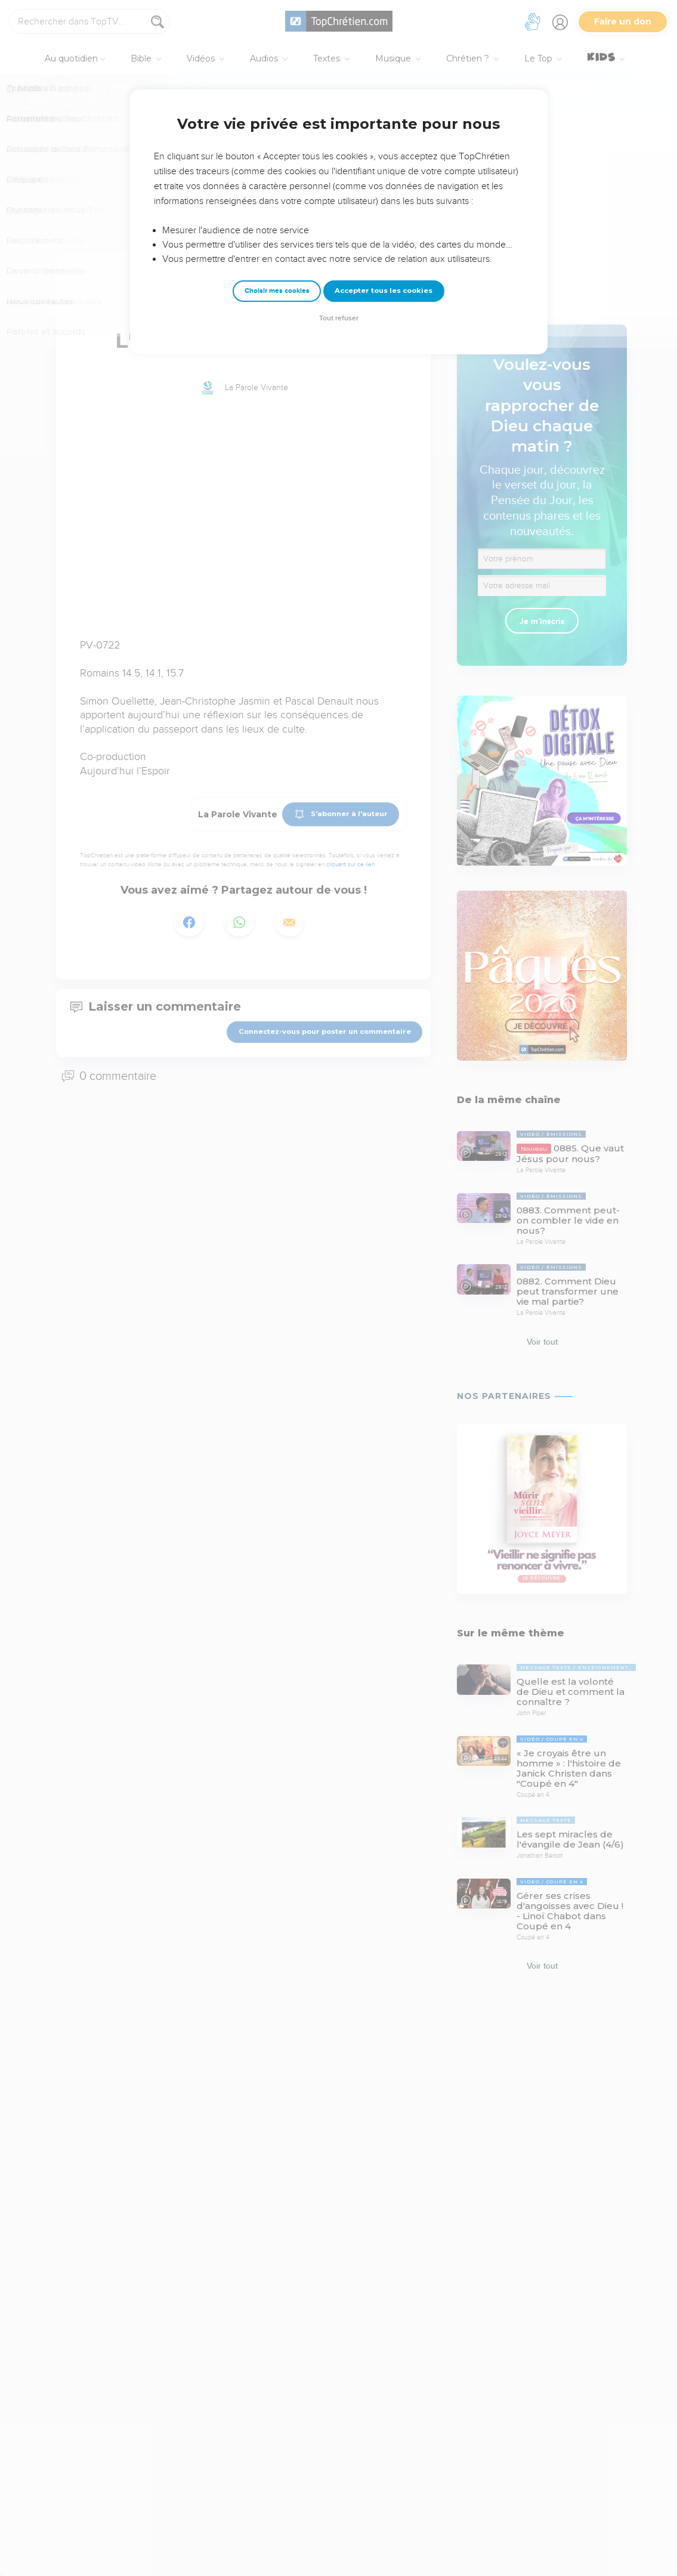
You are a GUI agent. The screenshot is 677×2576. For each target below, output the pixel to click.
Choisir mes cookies (277, 291)
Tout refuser (338, 318)
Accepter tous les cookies (383, 290)
